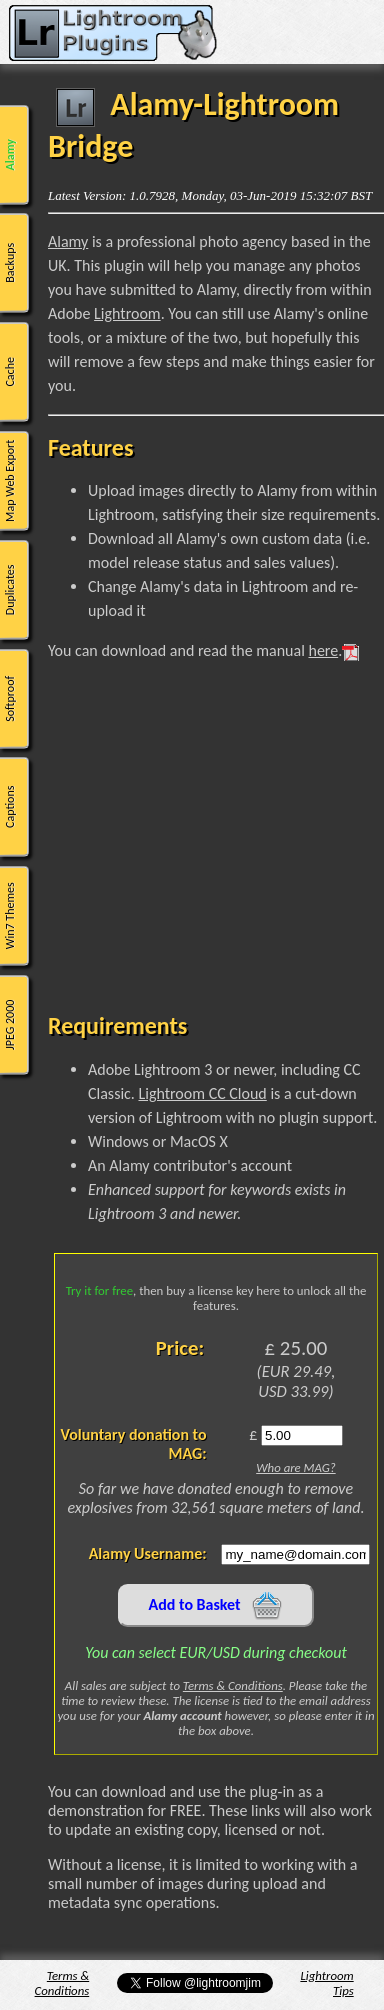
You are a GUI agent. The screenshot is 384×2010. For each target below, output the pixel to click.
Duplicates (10, 589)
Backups (10, 263)
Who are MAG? (295, 1467)
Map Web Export (10, 481)
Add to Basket (216, 1606)
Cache (10, 372)
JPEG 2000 (10, 1024)
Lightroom (127, 313)
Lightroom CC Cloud (202, 1093)
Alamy (10, 154)
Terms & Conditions (233, 1685)
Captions (10, 807)
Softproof (10, 698)
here (323, 650)
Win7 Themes (10, 915)
